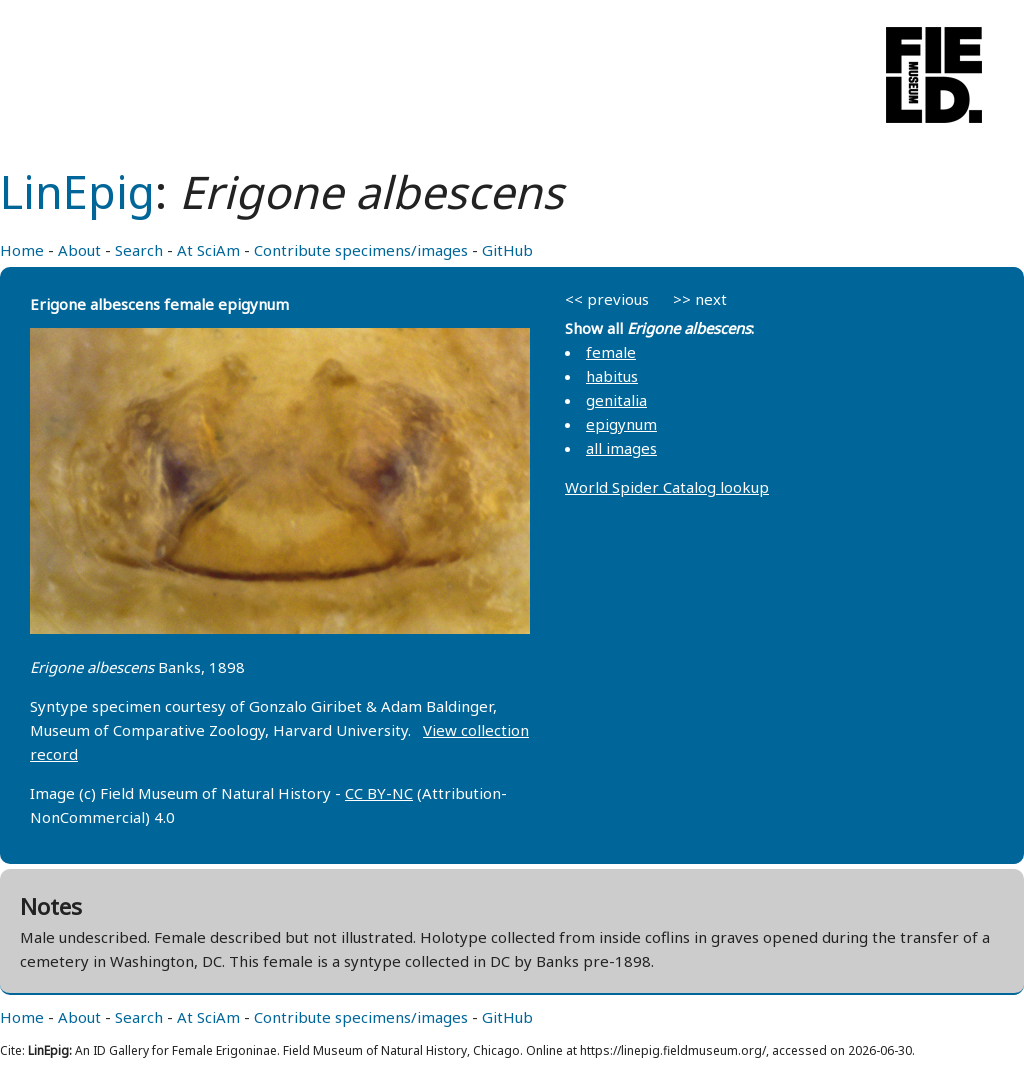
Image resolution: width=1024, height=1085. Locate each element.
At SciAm (208, 250)
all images (621, 448)
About (79, 250)
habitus (612, 376)
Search (139, 250)
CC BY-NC (379, 793)
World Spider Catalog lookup (667, 487)
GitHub (507, 250)
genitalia (616, 400)
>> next (700, 299)
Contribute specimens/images (361, 250)
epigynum (621, 424)
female (611, 352)
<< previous (607, 299)
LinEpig (77, 191)
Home (22, 250)
